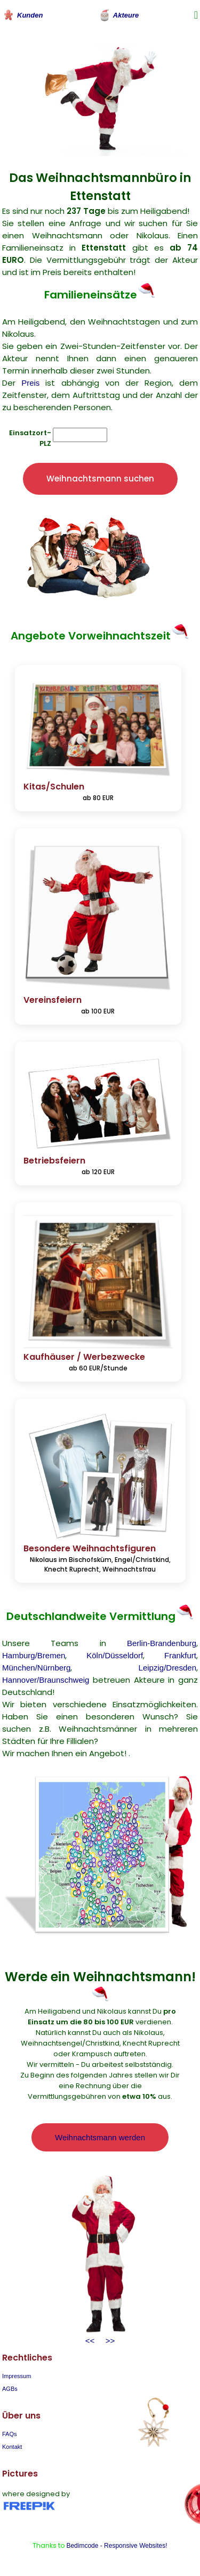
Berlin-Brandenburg (161, 1643)
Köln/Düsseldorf (114, 1655)
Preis (30, 382)
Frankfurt (180, 1655)
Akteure (118, 15)
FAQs (9, 2434)
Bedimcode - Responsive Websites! (116, 2545)
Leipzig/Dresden (167, 1667)
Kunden (22, 15)
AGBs (10, 2389)
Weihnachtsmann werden (100, 2137)
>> (108, 2340)
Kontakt (12, 2447)
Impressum (16, 2376)
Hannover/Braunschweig (45, 1679)
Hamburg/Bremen (33, 1655)
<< (90, 2340)
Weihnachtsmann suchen (100, 478)
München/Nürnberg (36, 1667)
